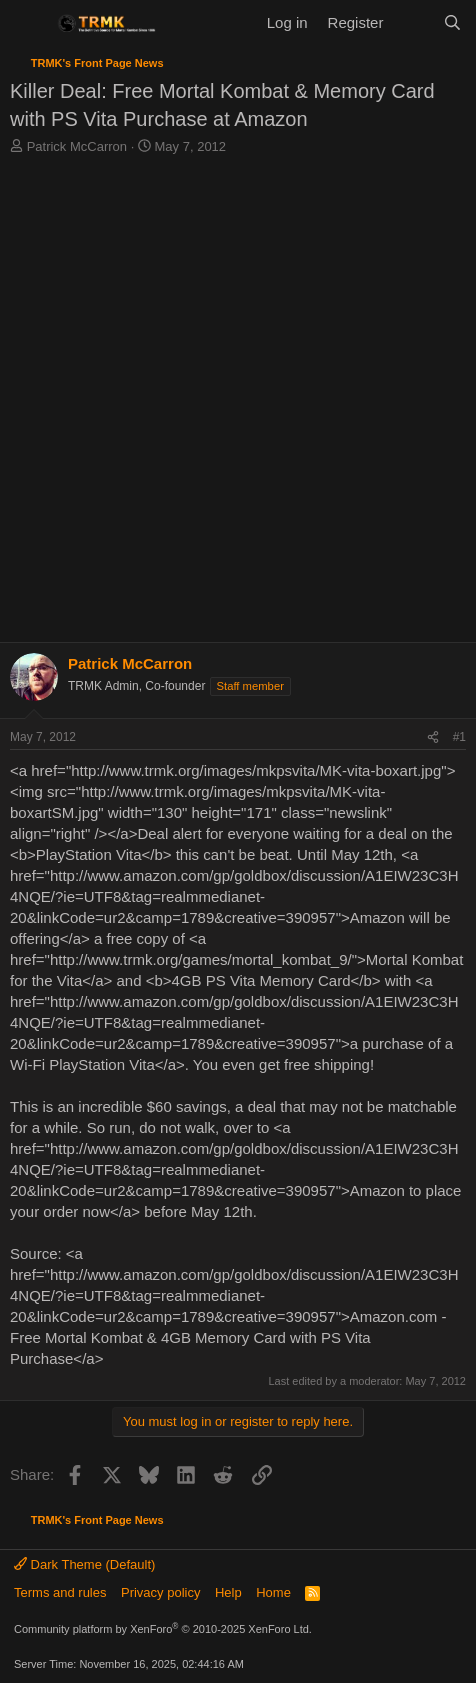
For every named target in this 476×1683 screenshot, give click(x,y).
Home (273, 1592)
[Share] (433, 737)
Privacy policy (160, 1592)
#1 (459, 737)
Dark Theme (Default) (84, 1564)
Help (228, 1592)
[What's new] (412, 22)
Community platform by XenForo (163, 1629)
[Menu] (27, 23)
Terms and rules (60, 1592)
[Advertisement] (238, 404)
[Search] (452, 22)
